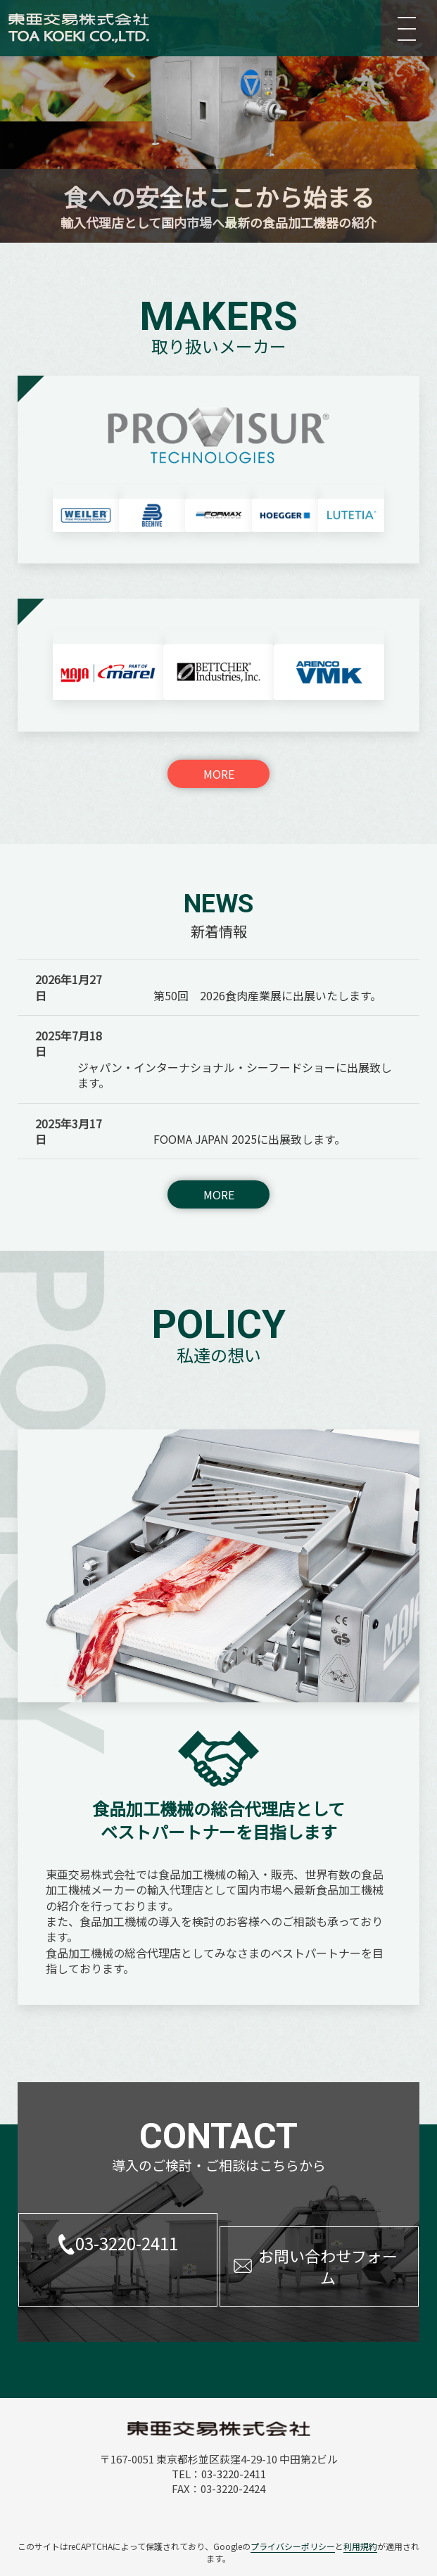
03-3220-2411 (126, 2203)
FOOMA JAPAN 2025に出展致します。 (249, 1098)
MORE (218, 733)
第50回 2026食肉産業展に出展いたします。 (267, 954)
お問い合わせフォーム (328, 2213)
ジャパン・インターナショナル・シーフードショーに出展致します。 (234, 1034)
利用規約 (360, 2493)
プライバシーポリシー (293, 2493)
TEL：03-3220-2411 (219, 2420)
